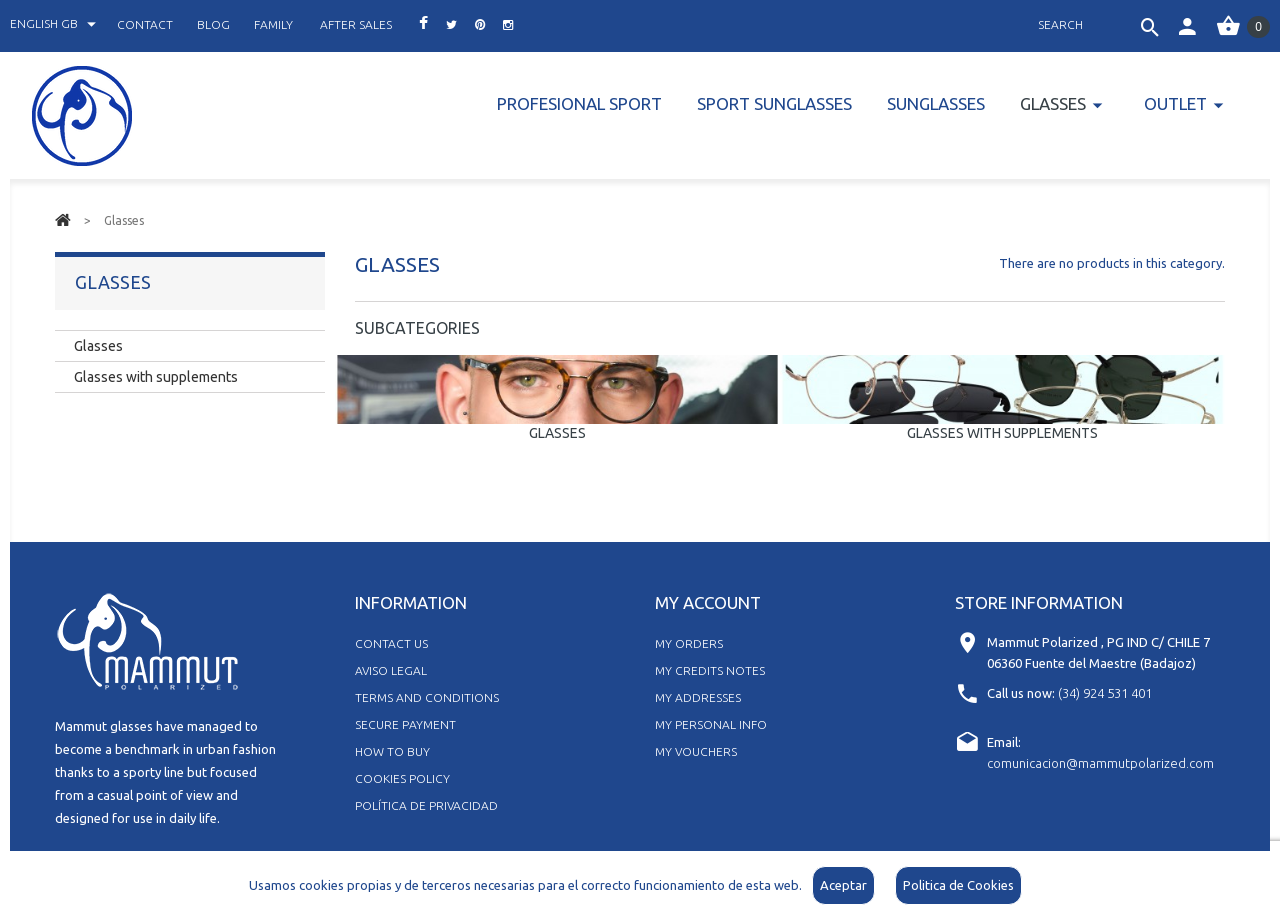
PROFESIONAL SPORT (579, 103)
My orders (689, 643)
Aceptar (843, 885)
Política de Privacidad (426, 805)
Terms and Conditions (427, 697)
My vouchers (696, 751)
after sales (356, 24)
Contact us (391, 643)
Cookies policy (402, 778)
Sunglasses (936, 103)
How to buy (392, 751)
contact (145, 24)
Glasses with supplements (1002, 433)
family (273, 24)
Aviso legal (391, 670)
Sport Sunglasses (774, 103)
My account (708, 602)
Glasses (1053, 103)
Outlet (1175, 103)
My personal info (711, 724)
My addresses (698, 697)
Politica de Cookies (958, 885)
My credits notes (710, 670)
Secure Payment (405, 724)
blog (213, 24)
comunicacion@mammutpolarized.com (1100, 763)
